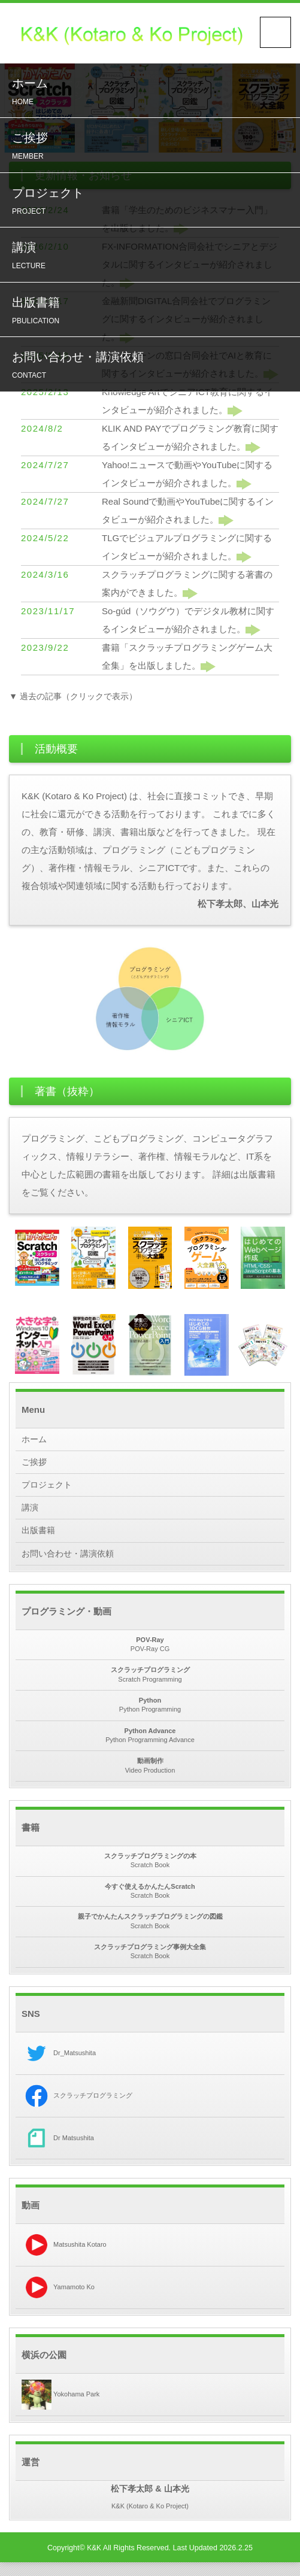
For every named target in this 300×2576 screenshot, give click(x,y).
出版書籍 (153, 321)
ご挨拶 (153, 151)
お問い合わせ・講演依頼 (153, 378)
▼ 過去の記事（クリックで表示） (77, 696)
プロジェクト (153, 208)
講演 (153, 264)
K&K (94, 2561)
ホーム (153, 94)
